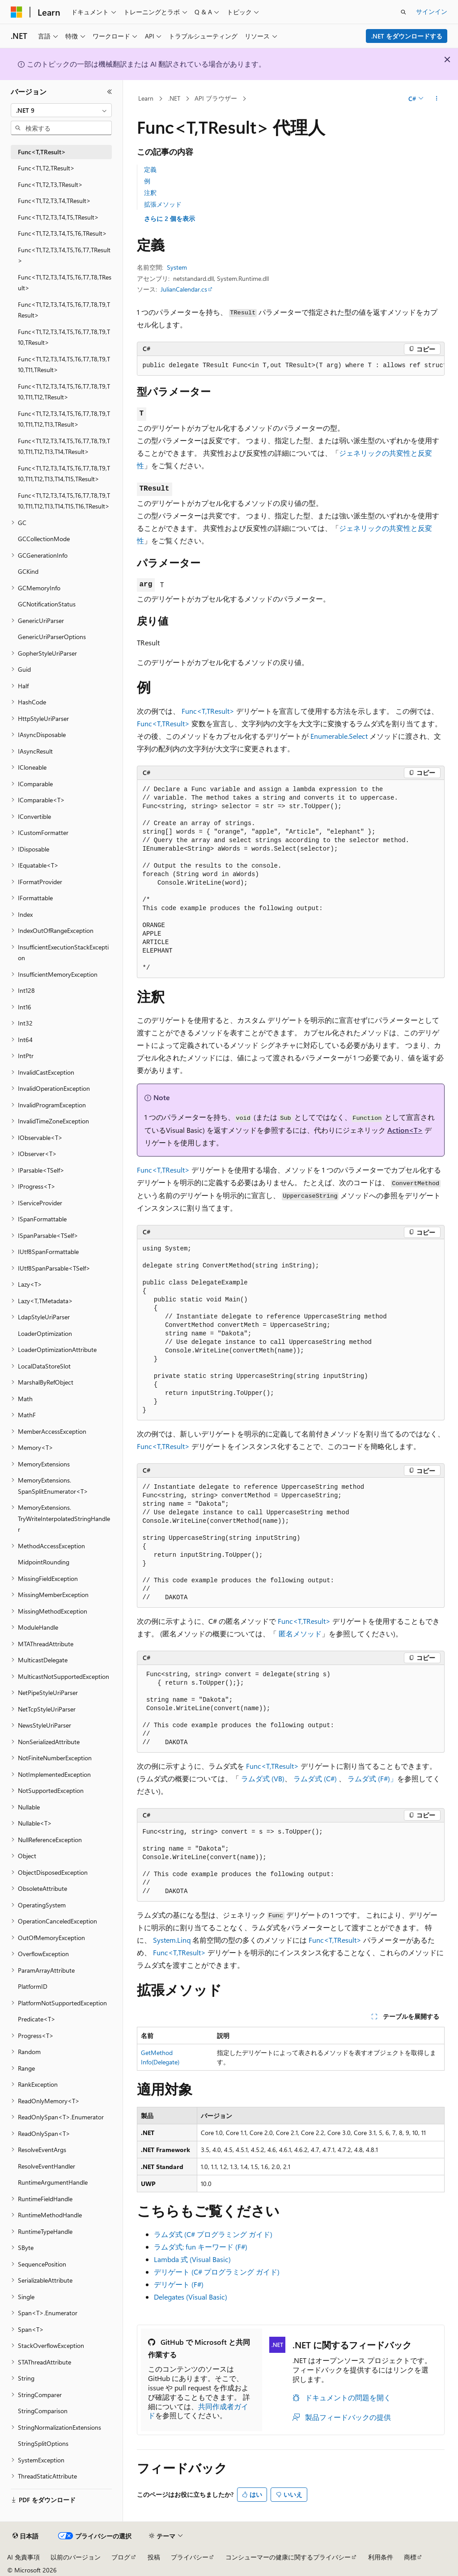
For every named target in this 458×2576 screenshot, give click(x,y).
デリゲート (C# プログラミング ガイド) (217, 2271)
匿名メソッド (300, 1633)
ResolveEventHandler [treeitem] (46, 2166)
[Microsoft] (16, 12)
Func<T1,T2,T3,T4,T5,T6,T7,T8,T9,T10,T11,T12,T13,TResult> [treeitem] (64, 419)
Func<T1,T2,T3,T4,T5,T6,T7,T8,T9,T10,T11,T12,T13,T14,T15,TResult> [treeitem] (64, 473)
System (177, 267)
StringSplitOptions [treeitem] (43, 2443)
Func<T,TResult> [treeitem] (42, 152)
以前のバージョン (76, 2557)
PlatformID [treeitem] (32, 1986)
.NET (174, 98)
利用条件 (380, 2557)
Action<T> (405, 1130)
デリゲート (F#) (179, 2284)
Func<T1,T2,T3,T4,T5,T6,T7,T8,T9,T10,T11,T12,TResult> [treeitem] (64, 392)
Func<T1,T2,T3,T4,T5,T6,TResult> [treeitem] (62, 233)
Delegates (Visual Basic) (190, 2296)
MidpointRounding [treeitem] (43, 1562)
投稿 (154, 2557)
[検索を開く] (403, 12)
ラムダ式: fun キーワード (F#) (200, 2246)
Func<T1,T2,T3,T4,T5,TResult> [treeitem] (58, 217)
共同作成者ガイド (198, 2411)
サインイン (431, 11)
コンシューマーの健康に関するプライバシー (288, 2557)
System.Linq (172, 1940)
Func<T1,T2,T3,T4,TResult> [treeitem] (54, 200)
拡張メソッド (163, 204)
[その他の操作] (436, 99)
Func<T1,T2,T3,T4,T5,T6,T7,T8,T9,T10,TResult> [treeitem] (64, 337)
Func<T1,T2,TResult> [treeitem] (46, 168)
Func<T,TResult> (208, 711)
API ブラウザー (216, 98)
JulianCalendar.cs (184, 289)
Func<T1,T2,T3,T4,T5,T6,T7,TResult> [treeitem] (64, 255)
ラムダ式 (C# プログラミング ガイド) (213, 2234)
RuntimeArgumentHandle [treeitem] (53, 2182)
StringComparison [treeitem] (43, 2411)
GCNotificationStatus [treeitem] (47, 604)
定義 (150, 169)
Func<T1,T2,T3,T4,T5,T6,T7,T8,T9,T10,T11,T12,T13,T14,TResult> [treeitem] (64, 446)
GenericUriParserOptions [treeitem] (52, 636)
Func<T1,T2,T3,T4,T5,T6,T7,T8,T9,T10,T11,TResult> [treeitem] (64, 364)
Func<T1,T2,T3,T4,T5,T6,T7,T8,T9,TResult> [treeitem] (64, 310)
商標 (410, 2557)
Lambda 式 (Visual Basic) (192, 2259)
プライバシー (189, 2557)
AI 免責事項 (23, 2557)
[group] (291, 366)
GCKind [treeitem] (28, 571)
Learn (145, 98)
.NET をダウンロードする (406, 36)
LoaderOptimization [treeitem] (45, 1333)
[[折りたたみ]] (109, 92)
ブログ (120, 2557)
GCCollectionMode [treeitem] (44, 538)
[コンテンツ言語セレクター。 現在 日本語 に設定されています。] (25, 2536)
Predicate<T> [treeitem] (36, 2019)
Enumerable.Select (339, 736)
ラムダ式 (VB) (262, 1778)
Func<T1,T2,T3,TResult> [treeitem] (50, 184)
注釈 (150, 192)
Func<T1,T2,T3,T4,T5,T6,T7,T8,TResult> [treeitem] (64, 282)
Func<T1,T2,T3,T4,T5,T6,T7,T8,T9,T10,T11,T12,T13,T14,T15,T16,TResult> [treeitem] (64, 501)
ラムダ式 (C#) (315, 1778)
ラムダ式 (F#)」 (372, 1778)
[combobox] (61, 110)
